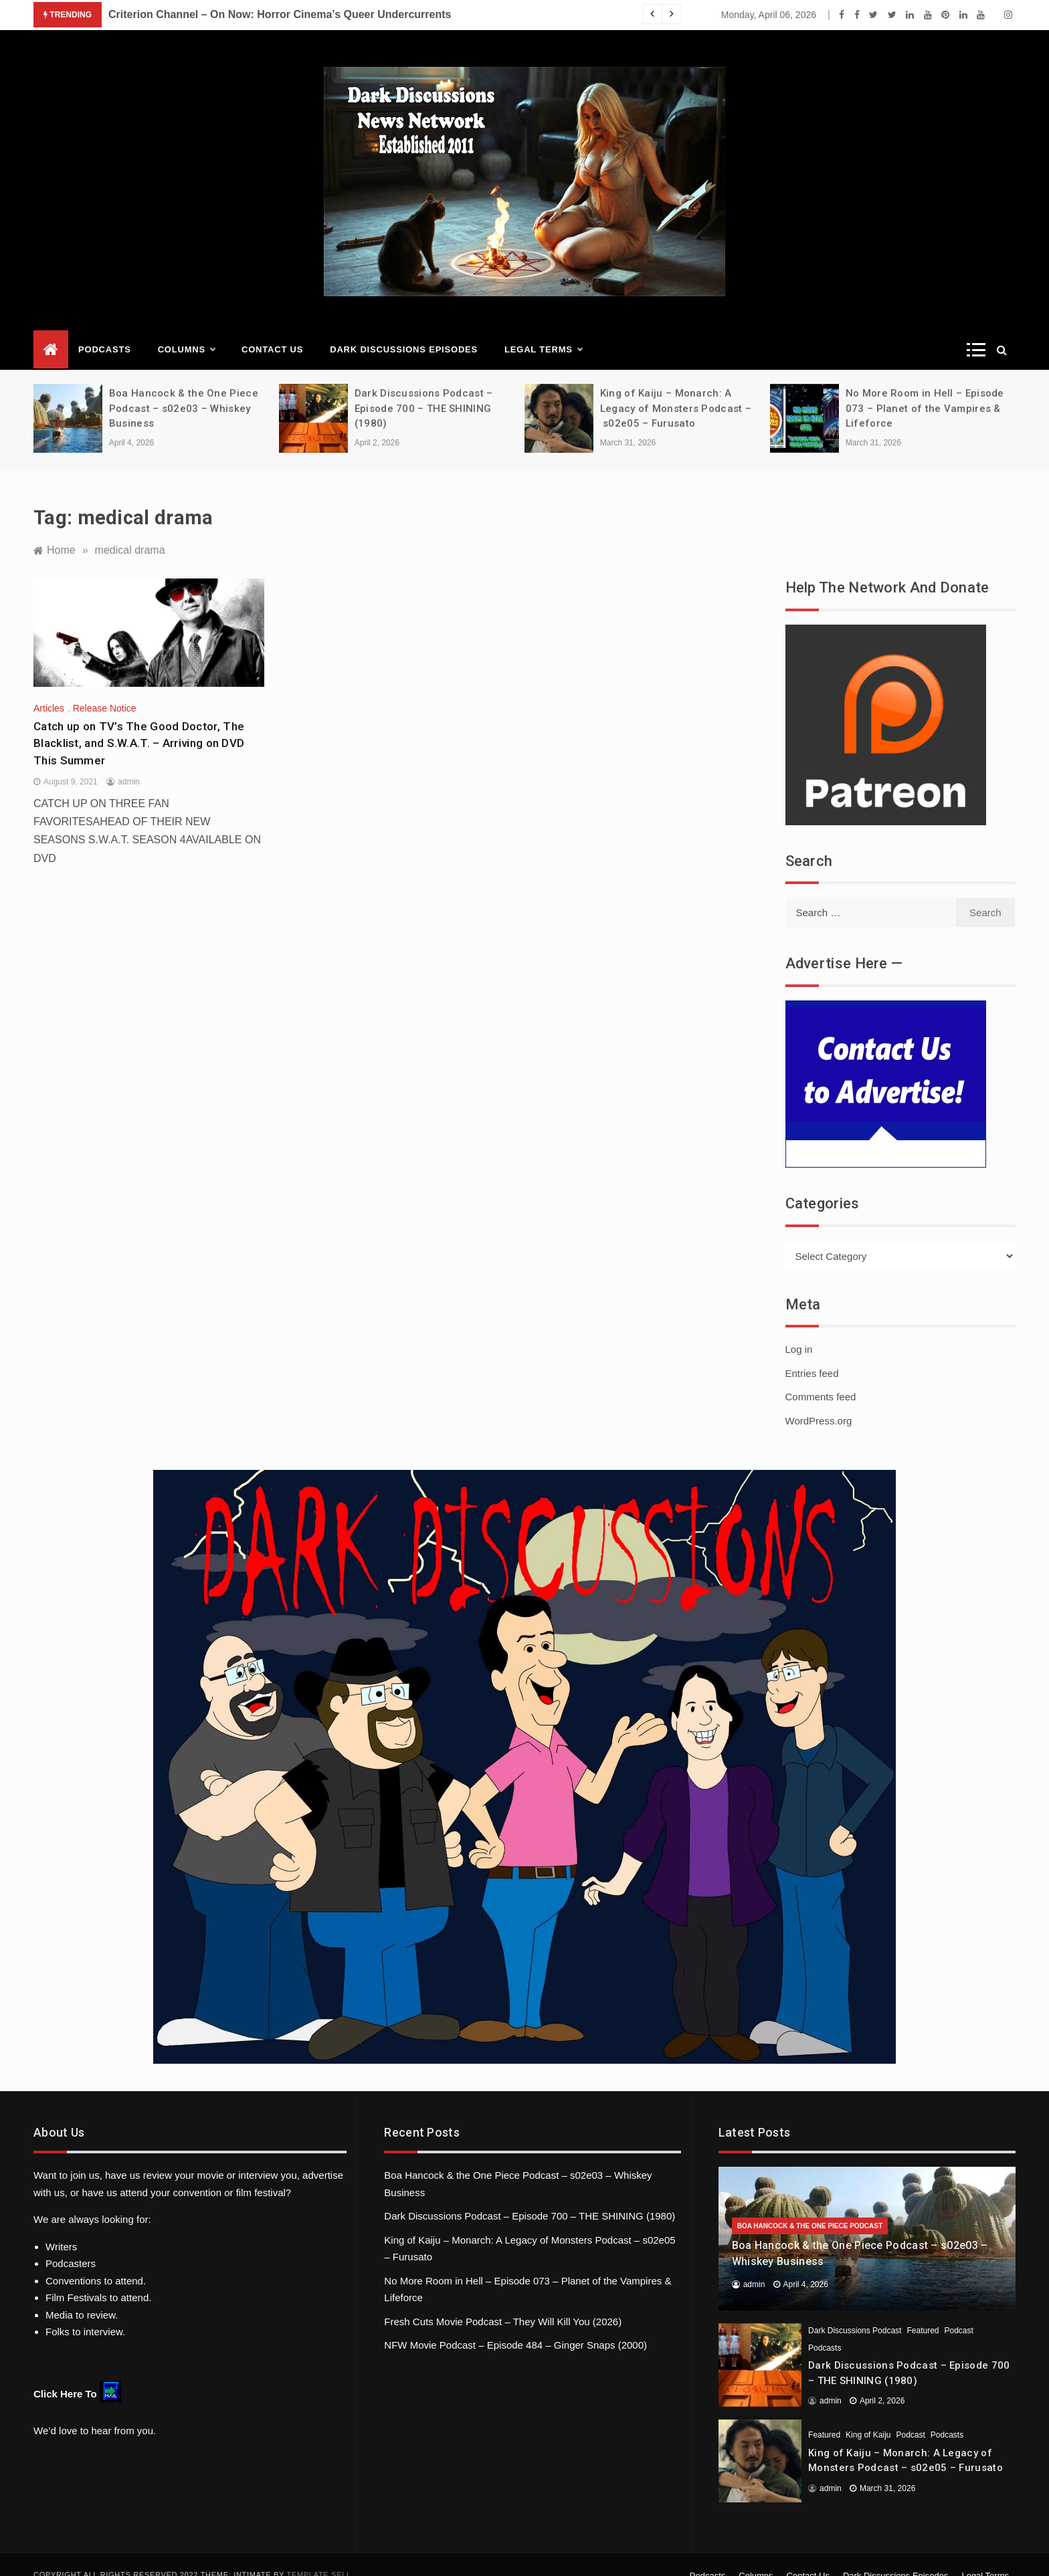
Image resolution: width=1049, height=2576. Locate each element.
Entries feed (812, 1353)
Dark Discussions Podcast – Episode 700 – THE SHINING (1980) (424, 388)
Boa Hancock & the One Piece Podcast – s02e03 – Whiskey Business (183, 388)
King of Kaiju (868, 2415)
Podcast (958, 2310)
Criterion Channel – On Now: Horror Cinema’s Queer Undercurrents (279, 14)
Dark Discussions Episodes (404, 329)
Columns (186, 330)
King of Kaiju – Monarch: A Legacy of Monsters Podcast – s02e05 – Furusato (675, 388)
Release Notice (104, 688)
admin (129, 761)
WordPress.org (818, 1400)
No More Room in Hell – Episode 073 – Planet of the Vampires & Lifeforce (925, 388)
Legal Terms (543, 330)
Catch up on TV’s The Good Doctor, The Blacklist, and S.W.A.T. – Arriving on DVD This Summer (138, 723)
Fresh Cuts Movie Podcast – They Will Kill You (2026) (503, 2301)
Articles (48, 688)
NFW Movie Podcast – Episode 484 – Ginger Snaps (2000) (515, 2325)
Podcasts (104, 329)
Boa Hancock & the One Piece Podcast (809, 2206)
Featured (923, 2310)
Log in (799, 1329)
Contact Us (272, 329)
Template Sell (319, 2555)
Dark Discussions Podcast (854, 2310)
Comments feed (820, 1376)
